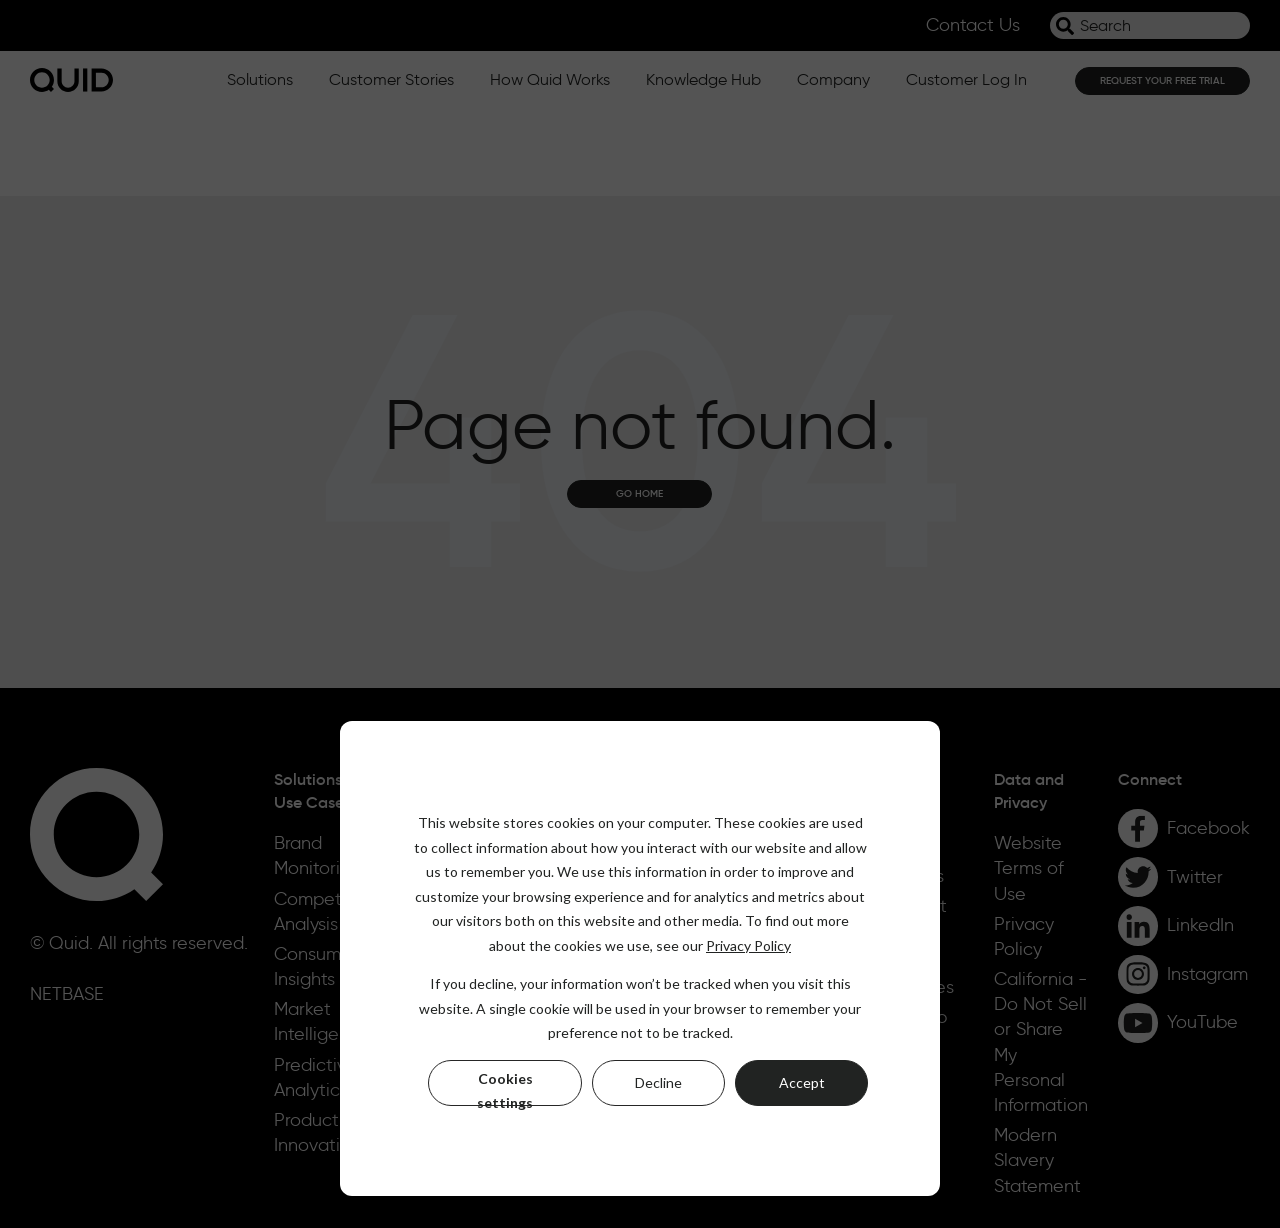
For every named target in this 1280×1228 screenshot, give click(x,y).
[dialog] (640, 958)
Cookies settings (505, 1088)
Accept (802, 1082)
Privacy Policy (748, 945)
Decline (658, 1082)
